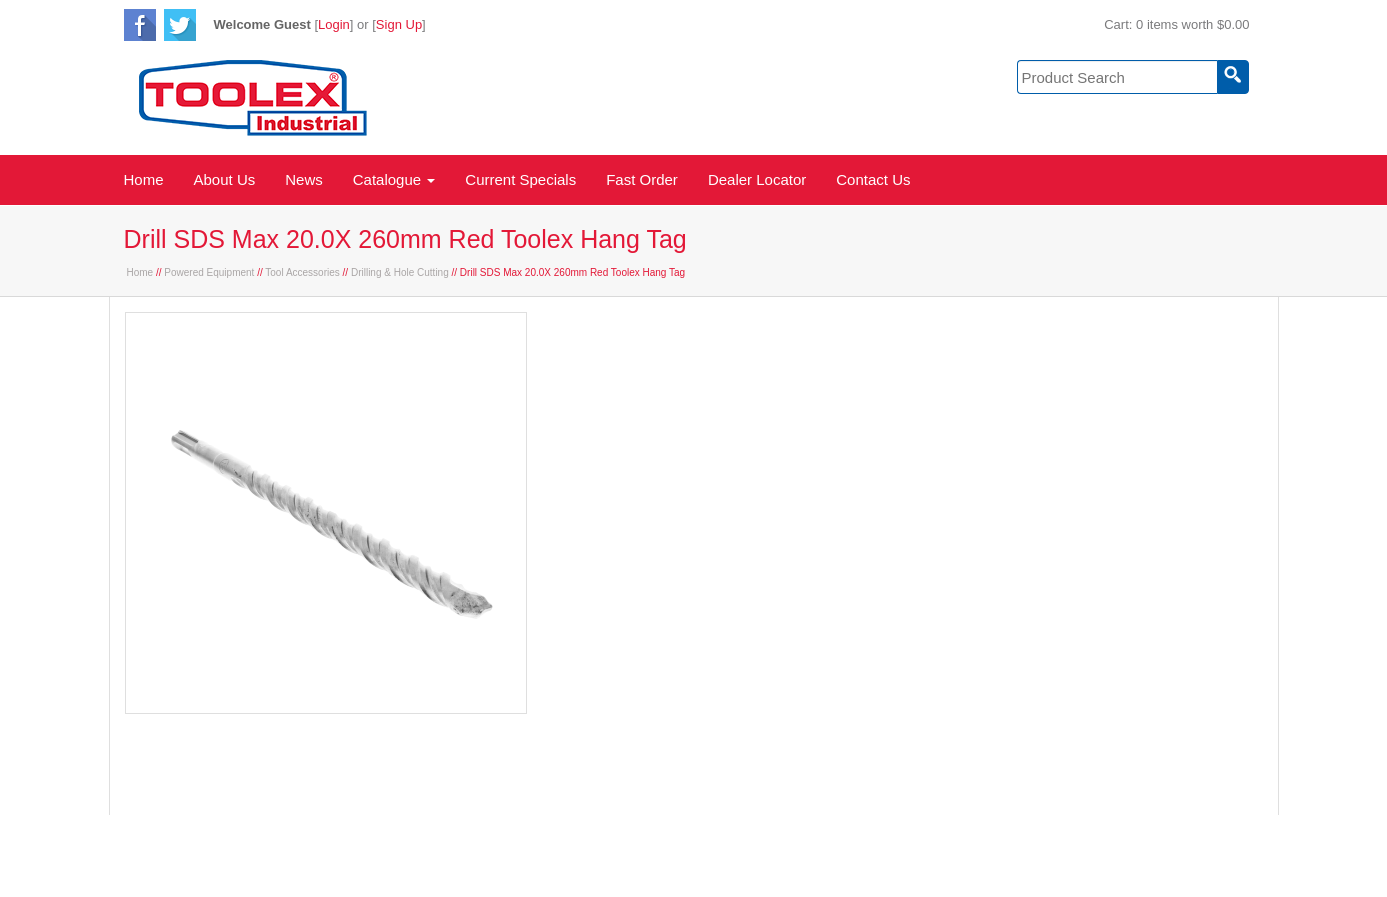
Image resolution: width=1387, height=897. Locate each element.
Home (144, 179)
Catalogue (394, 179)
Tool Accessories (302, 272)
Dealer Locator (757, 179)
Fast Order (642, 179)
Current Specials (520, 179)
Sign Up (399, 24)
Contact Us (873, 179)
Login (334, 24)
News (304, 179)
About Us (225, 179)
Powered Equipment (209, 272)
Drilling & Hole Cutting (400, 272)
